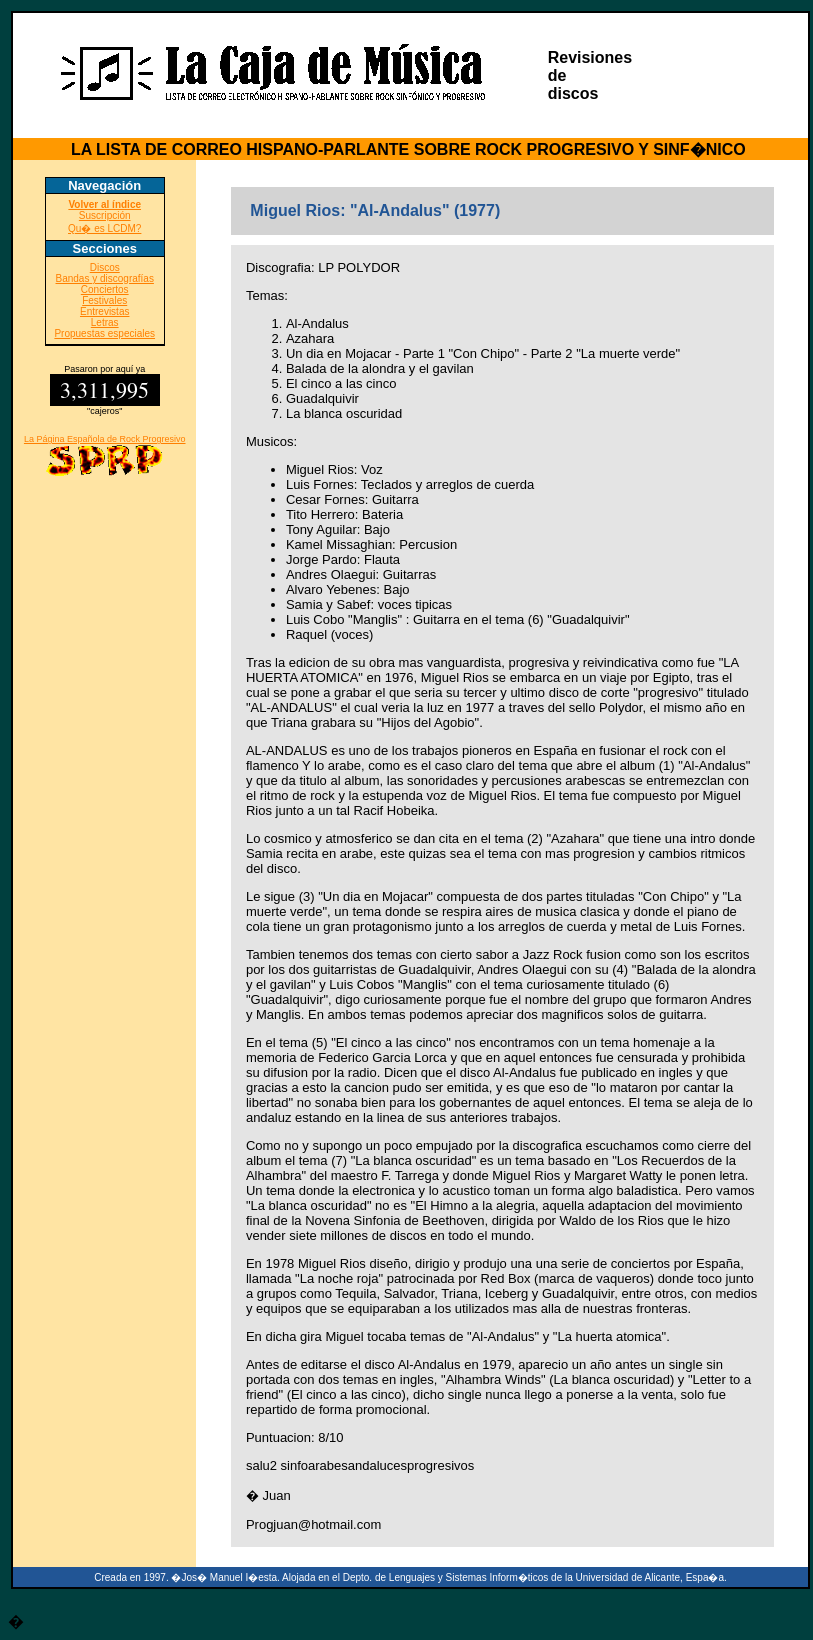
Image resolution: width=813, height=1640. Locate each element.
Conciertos (105, 289)
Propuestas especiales (104, 333)
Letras (105, 322)
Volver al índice (104, 204)
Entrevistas (104, 311)
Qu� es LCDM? (104, 228)
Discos (105, 267)
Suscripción (105, 215)
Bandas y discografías (105, 278)
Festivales (104, 300)
